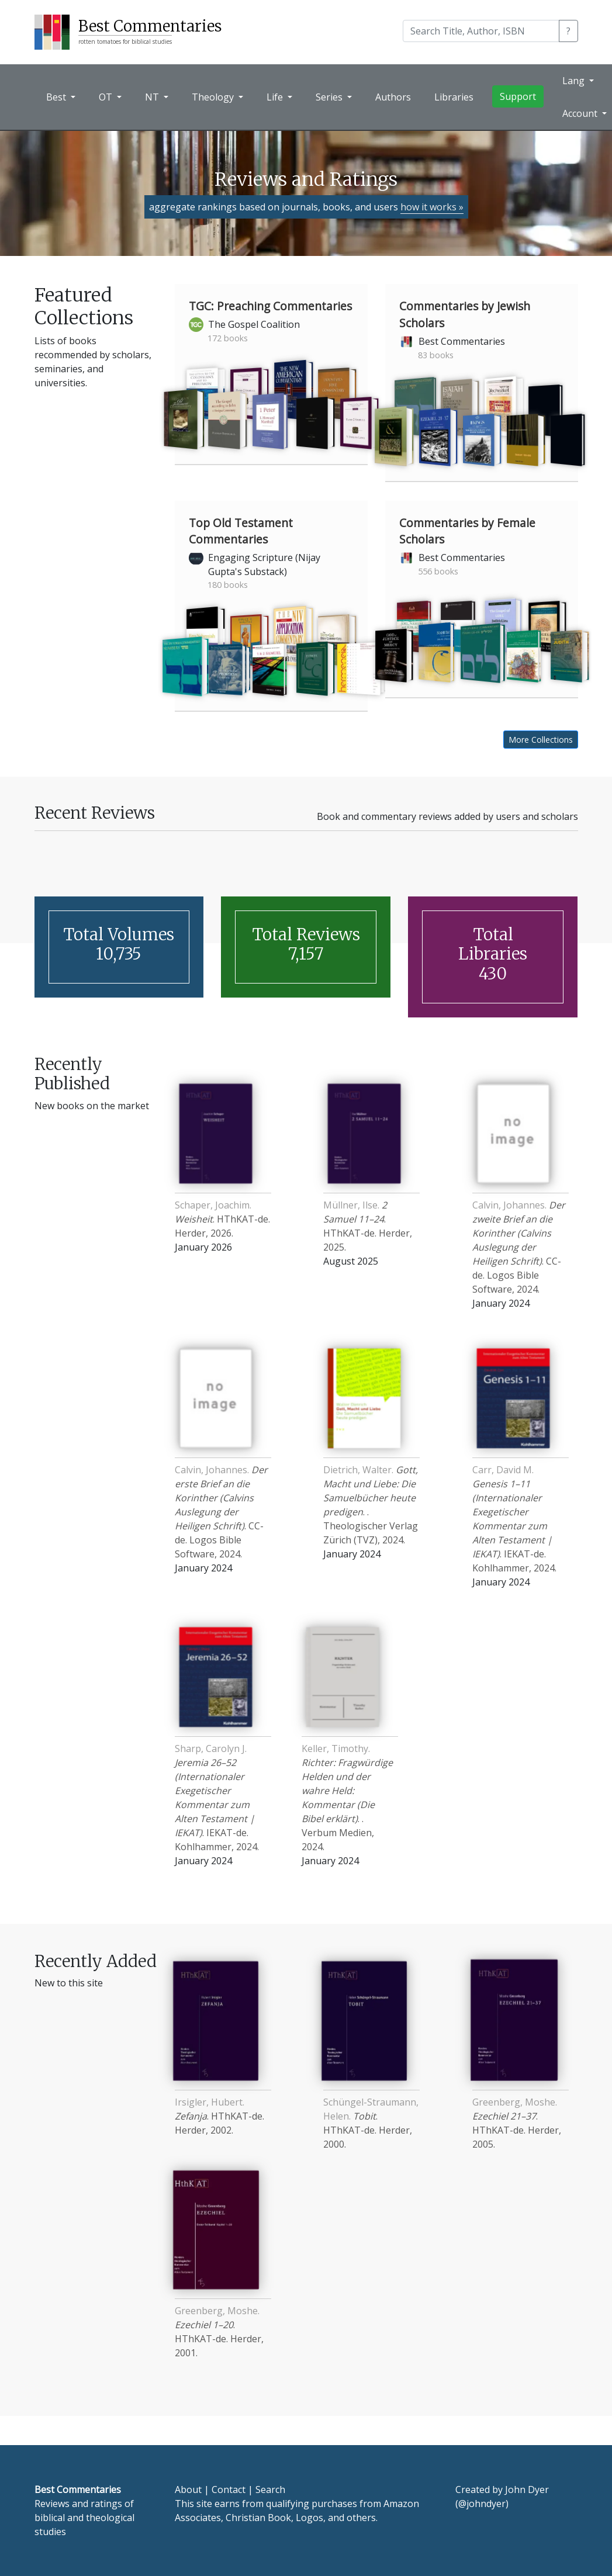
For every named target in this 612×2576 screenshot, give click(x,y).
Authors (393, 97)
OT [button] (107, 97)
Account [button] (581, 113)
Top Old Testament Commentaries (241, 531)
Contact (229, 2489)
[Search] (481, 31)
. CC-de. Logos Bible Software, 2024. (518, 1247)
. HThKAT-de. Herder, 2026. (222, 1219)
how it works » (432, 206)
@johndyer (482, 2503)
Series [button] (330, 97)
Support (518, 96)
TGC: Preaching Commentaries (270, 306)
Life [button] (276, 97)
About (188, 2489)
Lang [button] (574, 80)
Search (270, 2489)
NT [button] (153, 97)
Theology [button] (214, 97)
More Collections (541, 739)
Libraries (453, 97)
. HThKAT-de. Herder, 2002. (219, 2116)
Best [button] (57, 97)
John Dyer (527, 2489)
